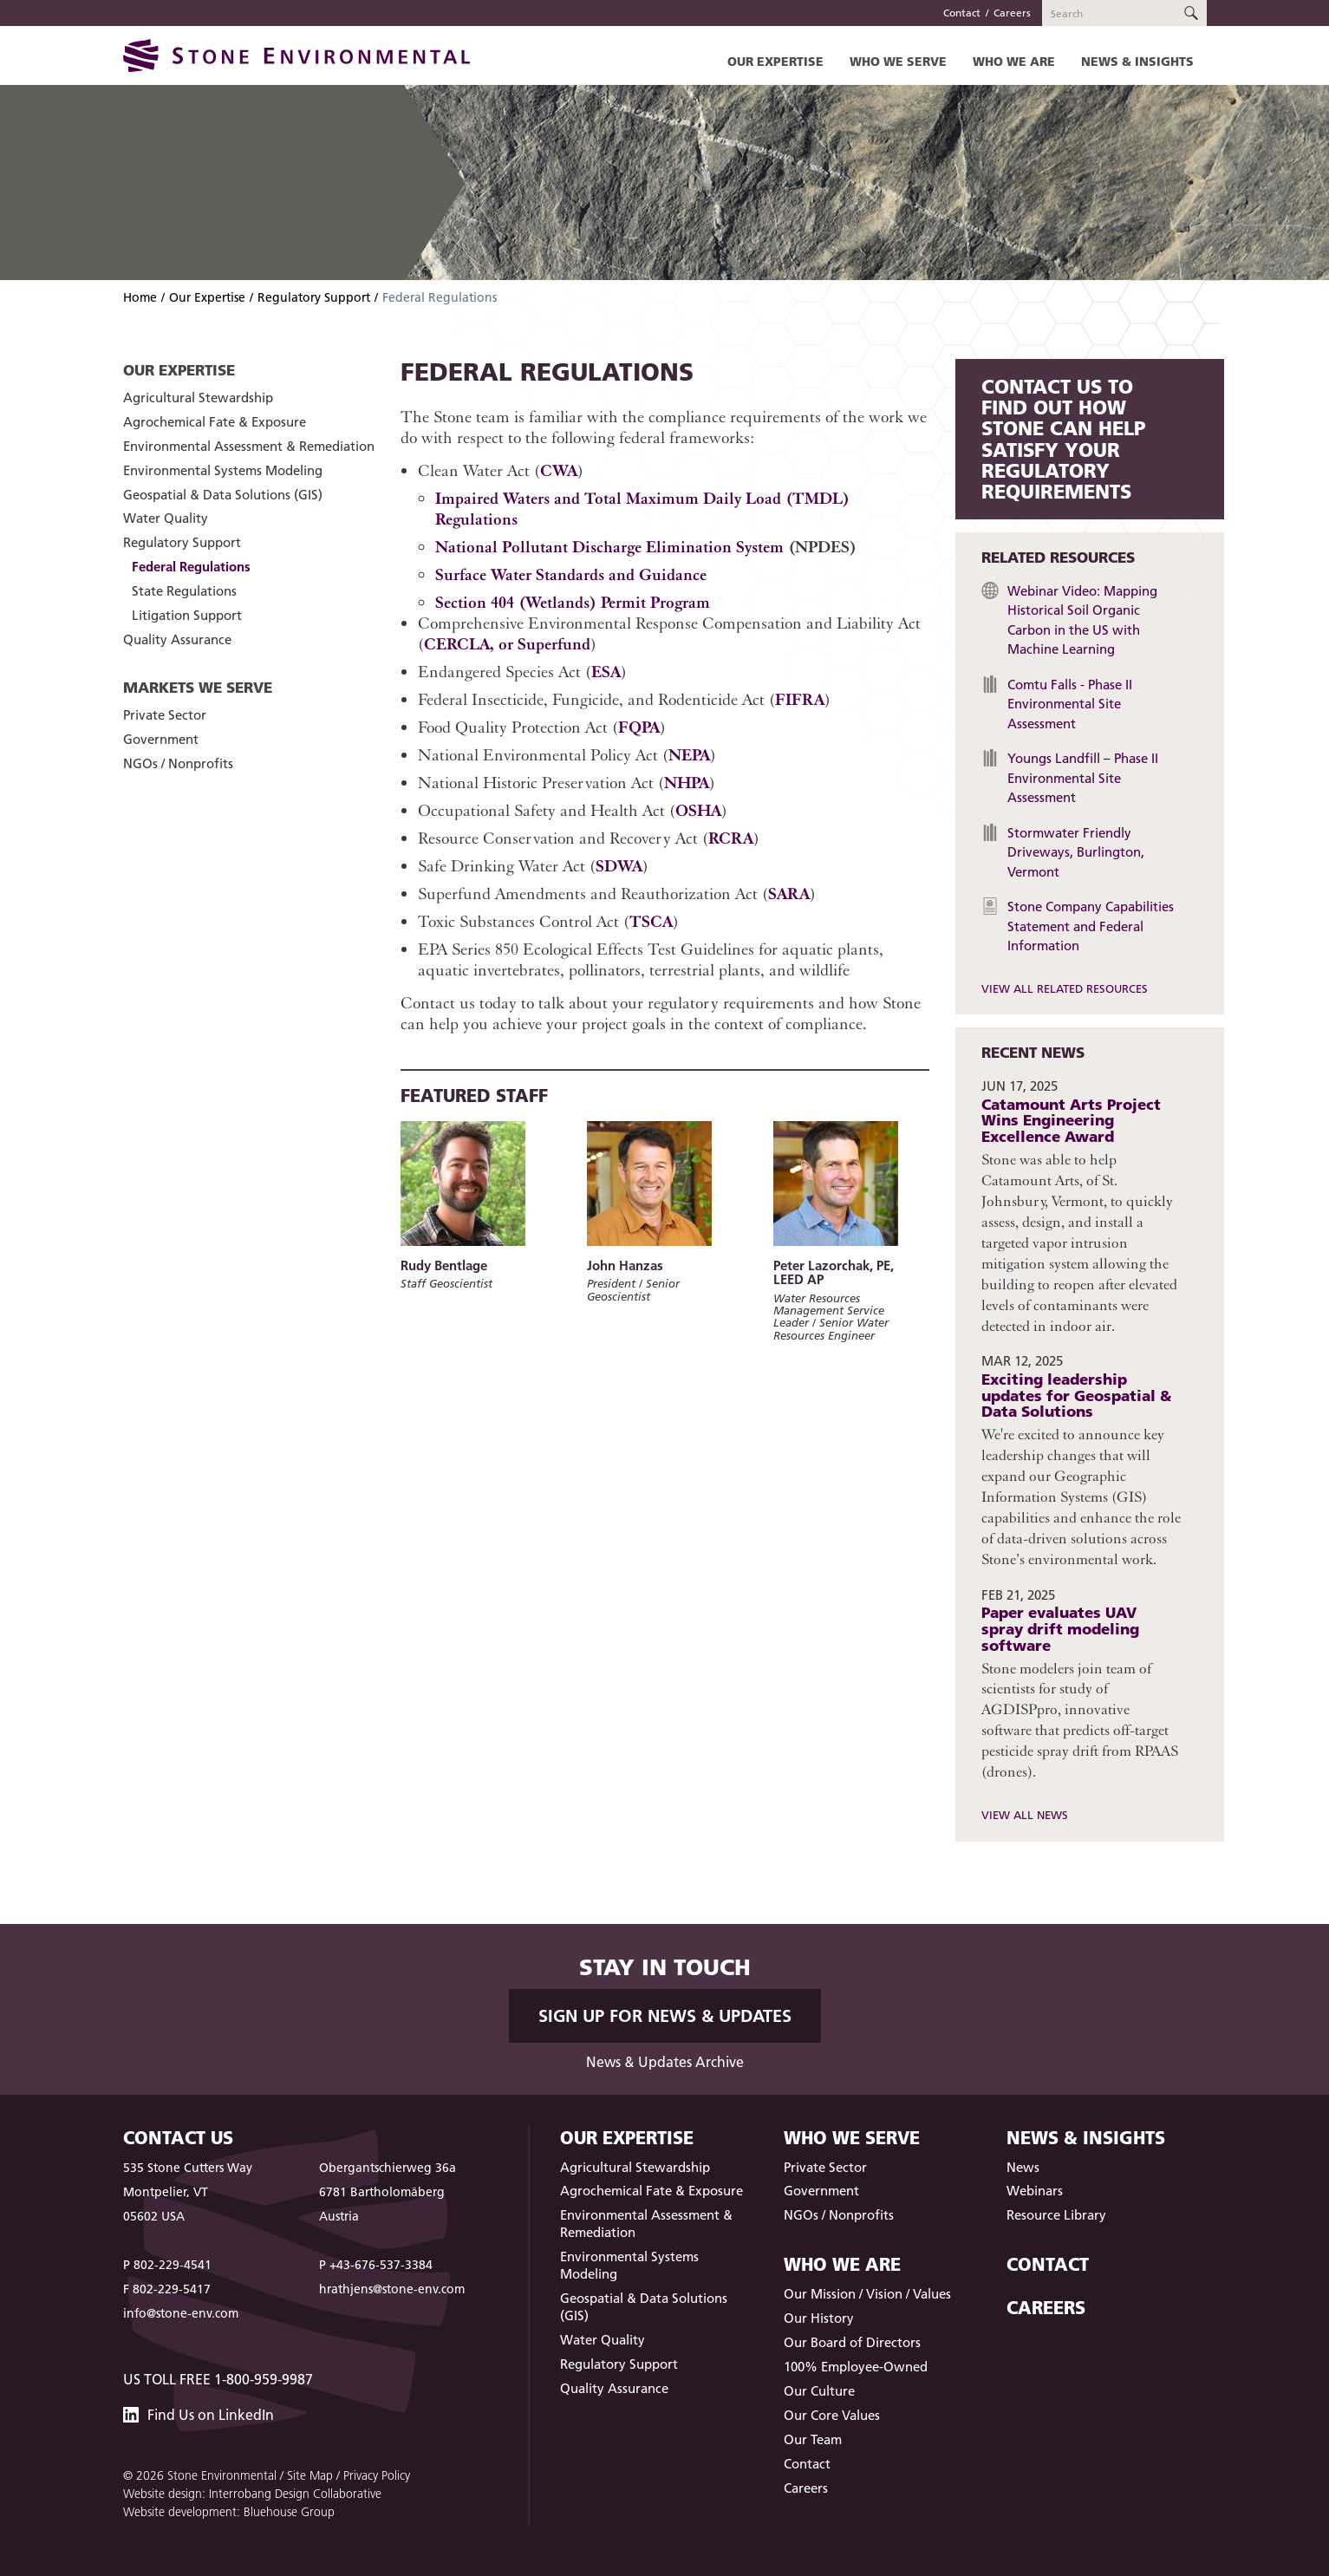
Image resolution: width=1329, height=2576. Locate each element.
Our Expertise (775, 61)
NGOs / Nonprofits (178, 763)
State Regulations (184, 591)
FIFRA (799, 699)
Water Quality (165, 518)
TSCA (651, 921)
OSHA (698, 810)
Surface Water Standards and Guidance (571, 574)
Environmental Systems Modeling (222, 470)
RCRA (730, 838)
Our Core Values (832, 2415)
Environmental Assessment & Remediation (249, 446)
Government (161, 739)
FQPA (639, 727)
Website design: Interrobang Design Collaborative (252, 2493)
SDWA (619, 866)
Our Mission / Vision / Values (867, 2294)
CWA (558, 470)
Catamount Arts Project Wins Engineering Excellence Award (1071, 1120)
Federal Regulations (191, 566)
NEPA (689, 755)
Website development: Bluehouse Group (229, 2512)
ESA (606, 671)
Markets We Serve (197, 687)
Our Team (813, 2439)
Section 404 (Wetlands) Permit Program (572, 602)
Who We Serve (898, 61)
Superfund (551, 644)
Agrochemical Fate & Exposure (214, 422)
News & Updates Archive (665, 2062)
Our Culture (819, 2391)
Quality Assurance (177, 639)
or (505, 644)
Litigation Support (187, 615)
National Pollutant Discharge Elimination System (609, 547)
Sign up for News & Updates (665, 2015)
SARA (789, 893)
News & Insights (1137, 61)
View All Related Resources (1064, 988)
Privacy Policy (376, 2475)
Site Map (310, 2475)
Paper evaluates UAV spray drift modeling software (1060, 1628)
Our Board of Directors (852, 2342)
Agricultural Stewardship (198, 397)
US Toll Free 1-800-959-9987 (218, 2379)
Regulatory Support (313, 297)
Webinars (1035, 2190)
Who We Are (1014, 61)
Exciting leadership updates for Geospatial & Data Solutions (1076, 1395)
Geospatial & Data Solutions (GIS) (222, 494)
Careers (1012, 12)
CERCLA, (459, 644)
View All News (1024, 1815)
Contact (961, 12)
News (1023, 2167)
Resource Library (1056, 2215)
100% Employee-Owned (856, 2366)
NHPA (686, 782)
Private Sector (164, 715)
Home (140, 297)
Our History (819, 2318)
